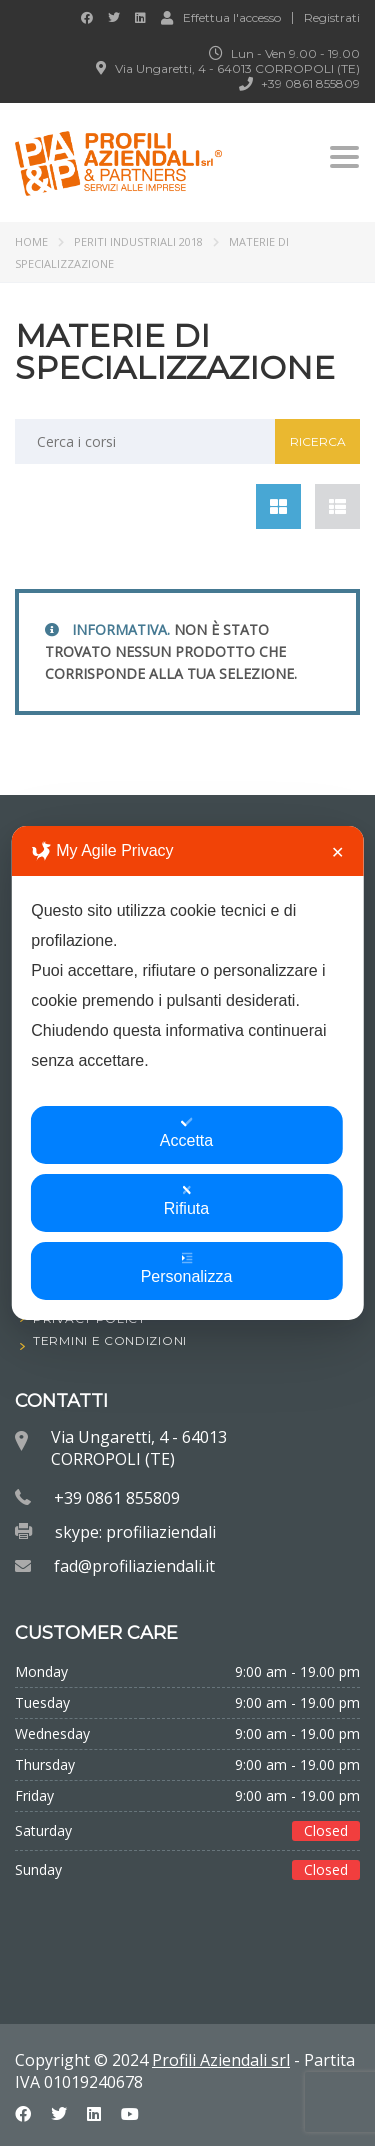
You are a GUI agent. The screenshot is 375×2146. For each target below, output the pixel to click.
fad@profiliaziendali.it (134, 1566)
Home (31, 241)
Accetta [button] (186, 1132)
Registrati (332, 18)
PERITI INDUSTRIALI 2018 (138, 241)
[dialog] (187, 1073)
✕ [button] (337, 852)
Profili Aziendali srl (221, 2060)
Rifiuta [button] (186, 1200)
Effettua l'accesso (221, 17)
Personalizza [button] (187, 1268)
